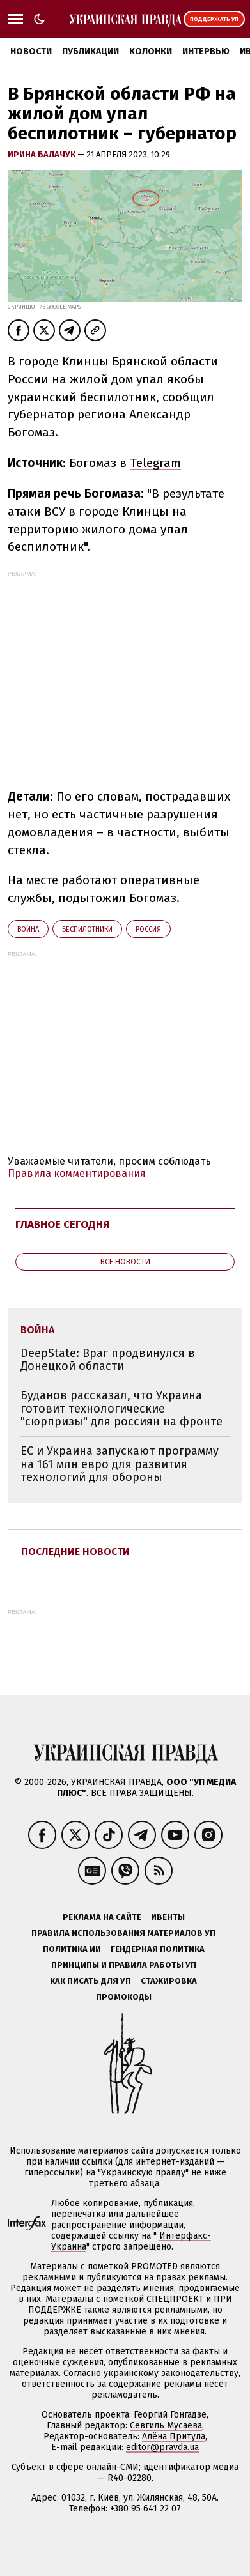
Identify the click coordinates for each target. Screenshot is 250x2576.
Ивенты (168, 1917)
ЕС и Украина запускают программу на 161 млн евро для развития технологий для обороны (119, 1464)
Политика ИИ (72, 1949)
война (28, 929)
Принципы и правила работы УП (123, 1965)
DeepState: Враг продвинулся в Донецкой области (107, 1360)
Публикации (90, 51)
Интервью (206, 51)
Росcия (148, 929)
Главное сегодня (62, 1224)
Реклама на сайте (102, 1917)
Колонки (150, 51)
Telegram (155, 463)
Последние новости (75, 1551)
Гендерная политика (158, 1949)
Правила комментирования (77, 1173)
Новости (31, 51)
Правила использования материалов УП (123, 1933)
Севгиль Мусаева (166, 2425)
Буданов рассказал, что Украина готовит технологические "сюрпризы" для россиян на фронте (121, 1408)
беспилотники (87, 929)
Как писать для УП (90, 1981)
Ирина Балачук (42, 154)
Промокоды (124, 1997)
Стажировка (169, 1981)
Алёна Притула (173, 2436)
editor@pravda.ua (162, 2447)
